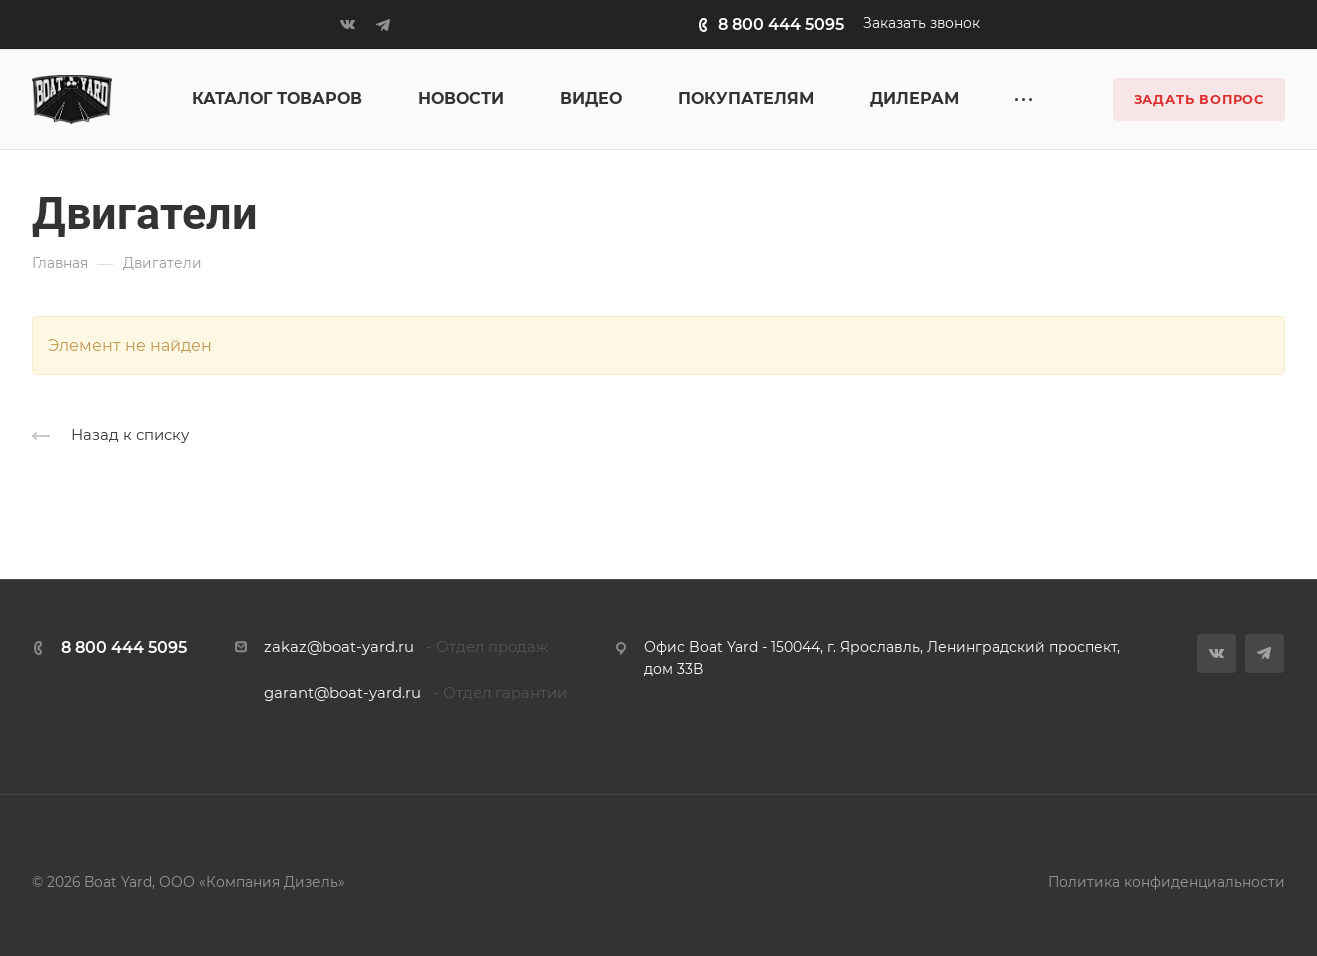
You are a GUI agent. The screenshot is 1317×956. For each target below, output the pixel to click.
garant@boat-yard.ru (342, 693)
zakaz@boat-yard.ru (339, 647)
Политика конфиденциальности (1166, 882)
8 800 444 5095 (781, 24)
